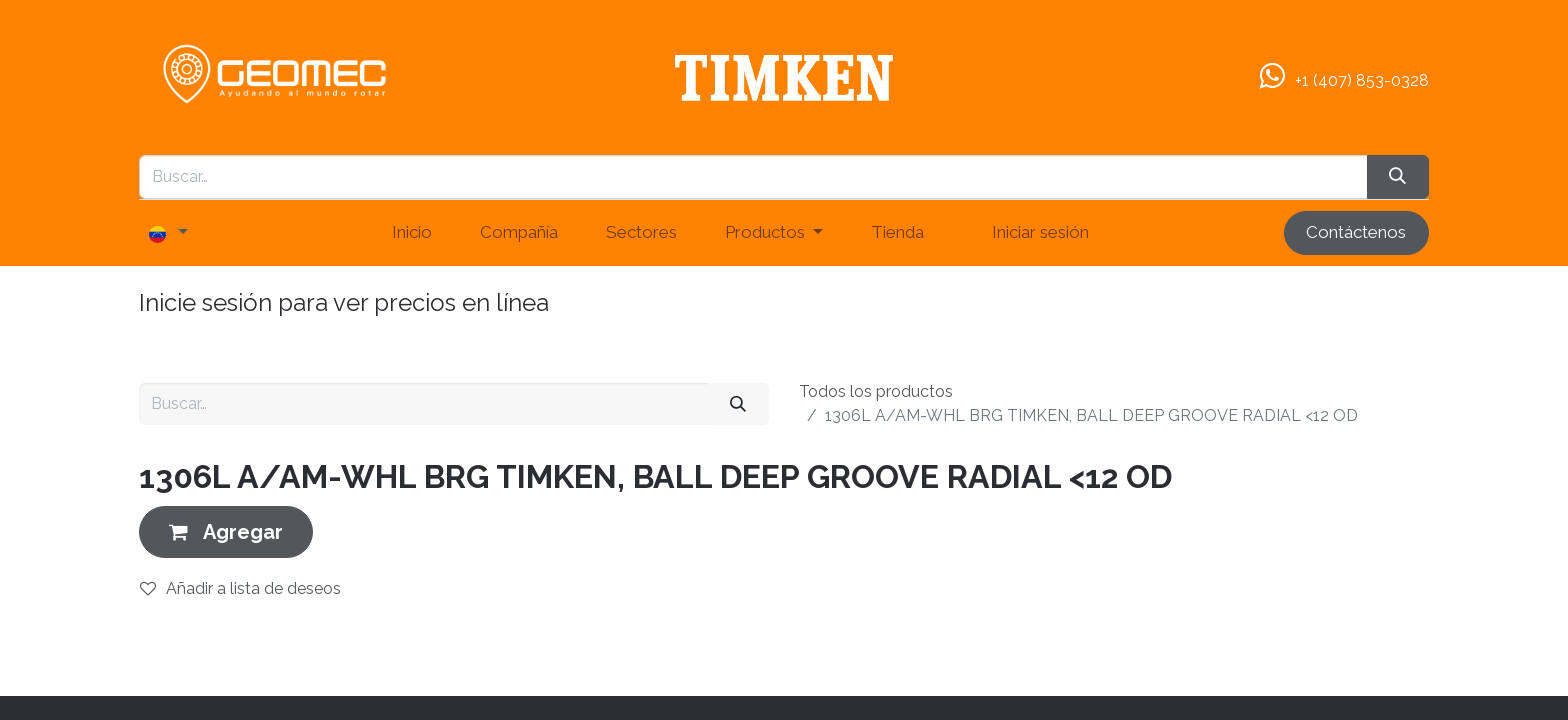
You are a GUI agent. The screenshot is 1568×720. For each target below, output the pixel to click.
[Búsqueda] (1398, 177)
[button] (226, 531)
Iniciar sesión (1040, 232)
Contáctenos (1356, 232)
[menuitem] (412, 233)
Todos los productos (876, 391)
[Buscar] (738, 404)
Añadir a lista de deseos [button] (240, 588)
